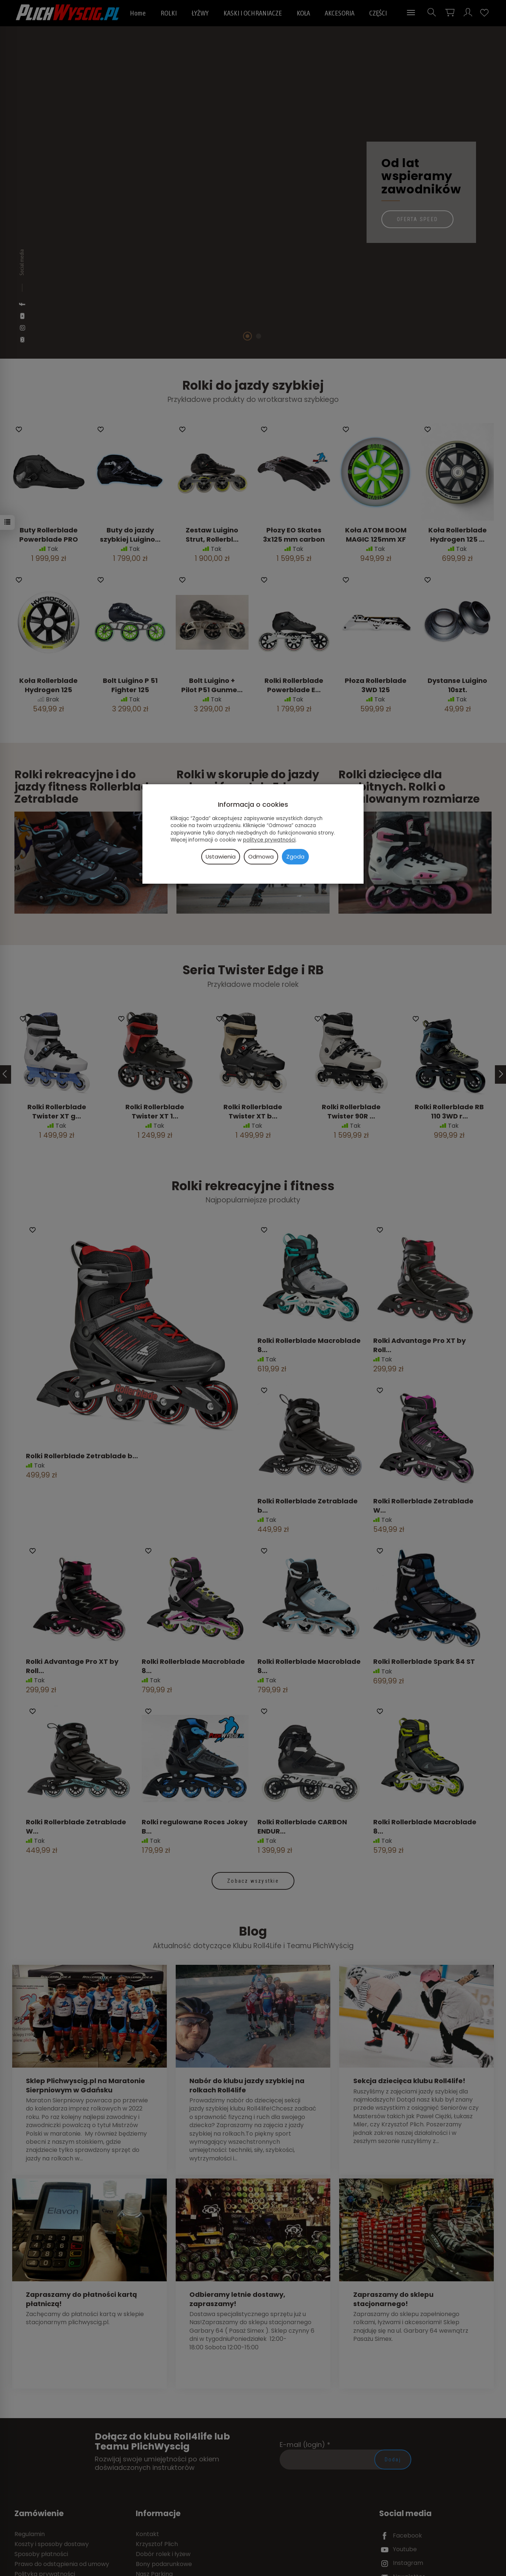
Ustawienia (221, 856)
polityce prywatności (269, 839)
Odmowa (261, 856)
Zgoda (295, 856)
